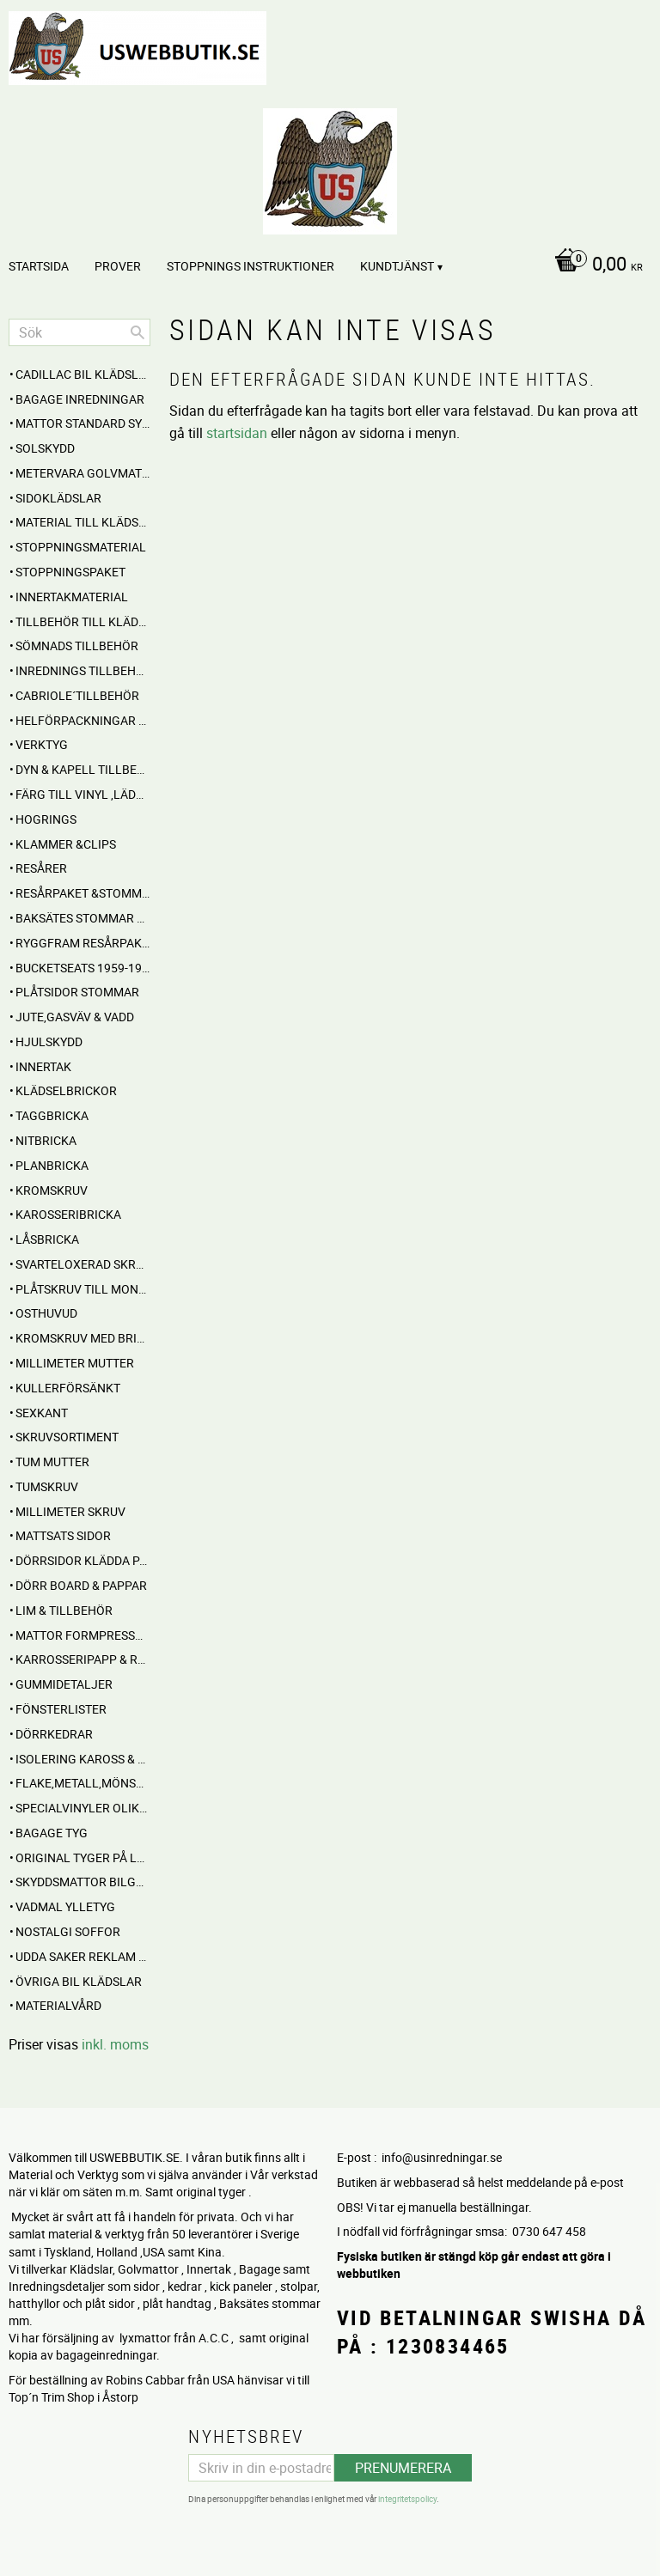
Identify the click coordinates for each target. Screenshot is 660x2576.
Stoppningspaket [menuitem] (70, 571)
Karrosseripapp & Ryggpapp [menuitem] (82, 1659)
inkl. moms (115, 2044)
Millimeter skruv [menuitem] (70, 1511)
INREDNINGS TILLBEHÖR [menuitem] (82, 670)
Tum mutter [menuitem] (52, 1461)
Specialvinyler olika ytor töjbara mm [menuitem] (82, 1808)
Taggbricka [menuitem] (52, 1115)
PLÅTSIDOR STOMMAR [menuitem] (77, 992)
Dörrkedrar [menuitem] (54, 1734)
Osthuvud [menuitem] (46, 1313)
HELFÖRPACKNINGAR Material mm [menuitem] (82, 720)
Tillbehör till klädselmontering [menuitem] (82, 621)
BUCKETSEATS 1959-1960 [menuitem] (82, 967)
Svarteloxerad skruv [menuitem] (82, 1264)
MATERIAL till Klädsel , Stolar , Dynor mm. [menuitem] (82, 522)
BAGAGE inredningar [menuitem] (79, 399)
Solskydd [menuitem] (45, 448)
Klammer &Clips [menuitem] (65, 844)
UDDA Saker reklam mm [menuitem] (82, 1956)
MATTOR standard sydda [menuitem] (82, 423)
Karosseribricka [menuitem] (68, 1214)
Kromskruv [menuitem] (51, 1190)
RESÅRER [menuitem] (41, 868)
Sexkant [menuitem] (41, 1412)
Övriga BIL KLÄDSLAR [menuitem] (78, 1981)
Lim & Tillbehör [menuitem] (64, 1610)
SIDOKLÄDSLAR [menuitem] (58, 498)
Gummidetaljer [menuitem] (64, 1684)
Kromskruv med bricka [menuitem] (82, 1338)
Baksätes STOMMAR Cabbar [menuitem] (82, 918)
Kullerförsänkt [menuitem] (67, 1387)
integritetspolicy (407, 2499)
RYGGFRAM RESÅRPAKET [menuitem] (82, 943)
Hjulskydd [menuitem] (48, 1041)
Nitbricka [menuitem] (45, 1140)
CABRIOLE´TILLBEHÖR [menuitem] (77, 695)
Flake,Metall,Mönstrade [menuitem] (82, 1783)
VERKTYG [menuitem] (41, 744)
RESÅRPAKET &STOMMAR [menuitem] (82, 893)
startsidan (236, 432)
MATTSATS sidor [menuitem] (63, 1535)
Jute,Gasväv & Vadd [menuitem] (74, 1016)
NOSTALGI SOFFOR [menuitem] (67, 1931)
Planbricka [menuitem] (52, 1165)
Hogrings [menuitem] (45, 819)
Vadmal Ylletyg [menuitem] (65, 1906)
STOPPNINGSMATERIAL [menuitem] (80, 547)
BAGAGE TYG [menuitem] (51, 1832)
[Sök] (137, 332)
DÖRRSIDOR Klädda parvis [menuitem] (82, 1560)
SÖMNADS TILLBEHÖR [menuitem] (76, 645)
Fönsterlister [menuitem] (61, 1709)
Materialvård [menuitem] (58, 2005)
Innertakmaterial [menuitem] (71, 596)
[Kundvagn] (326, 265)
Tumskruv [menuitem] (46, 1486)
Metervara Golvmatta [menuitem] (82, 473)
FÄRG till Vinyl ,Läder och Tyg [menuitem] (82, 794)
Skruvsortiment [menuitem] (67, 1436)
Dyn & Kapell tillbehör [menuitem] (82, 769)
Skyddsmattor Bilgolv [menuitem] (82, 1881)
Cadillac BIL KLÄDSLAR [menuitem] (82, 374)
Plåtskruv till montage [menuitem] (82, 1289)
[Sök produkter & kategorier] (79, 332)
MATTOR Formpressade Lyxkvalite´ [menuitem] (82, 1635)
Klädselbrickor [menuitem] (66, 1090)
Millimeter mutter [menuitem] (74, 1363)
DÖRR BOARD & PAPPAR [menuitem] (81, 1585)
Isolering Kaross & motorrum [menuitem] (82, 1759)
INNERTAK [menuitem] (43, 1066)
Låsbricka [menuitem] (47, 1239)
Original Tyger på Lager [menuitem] (82, 1857)
